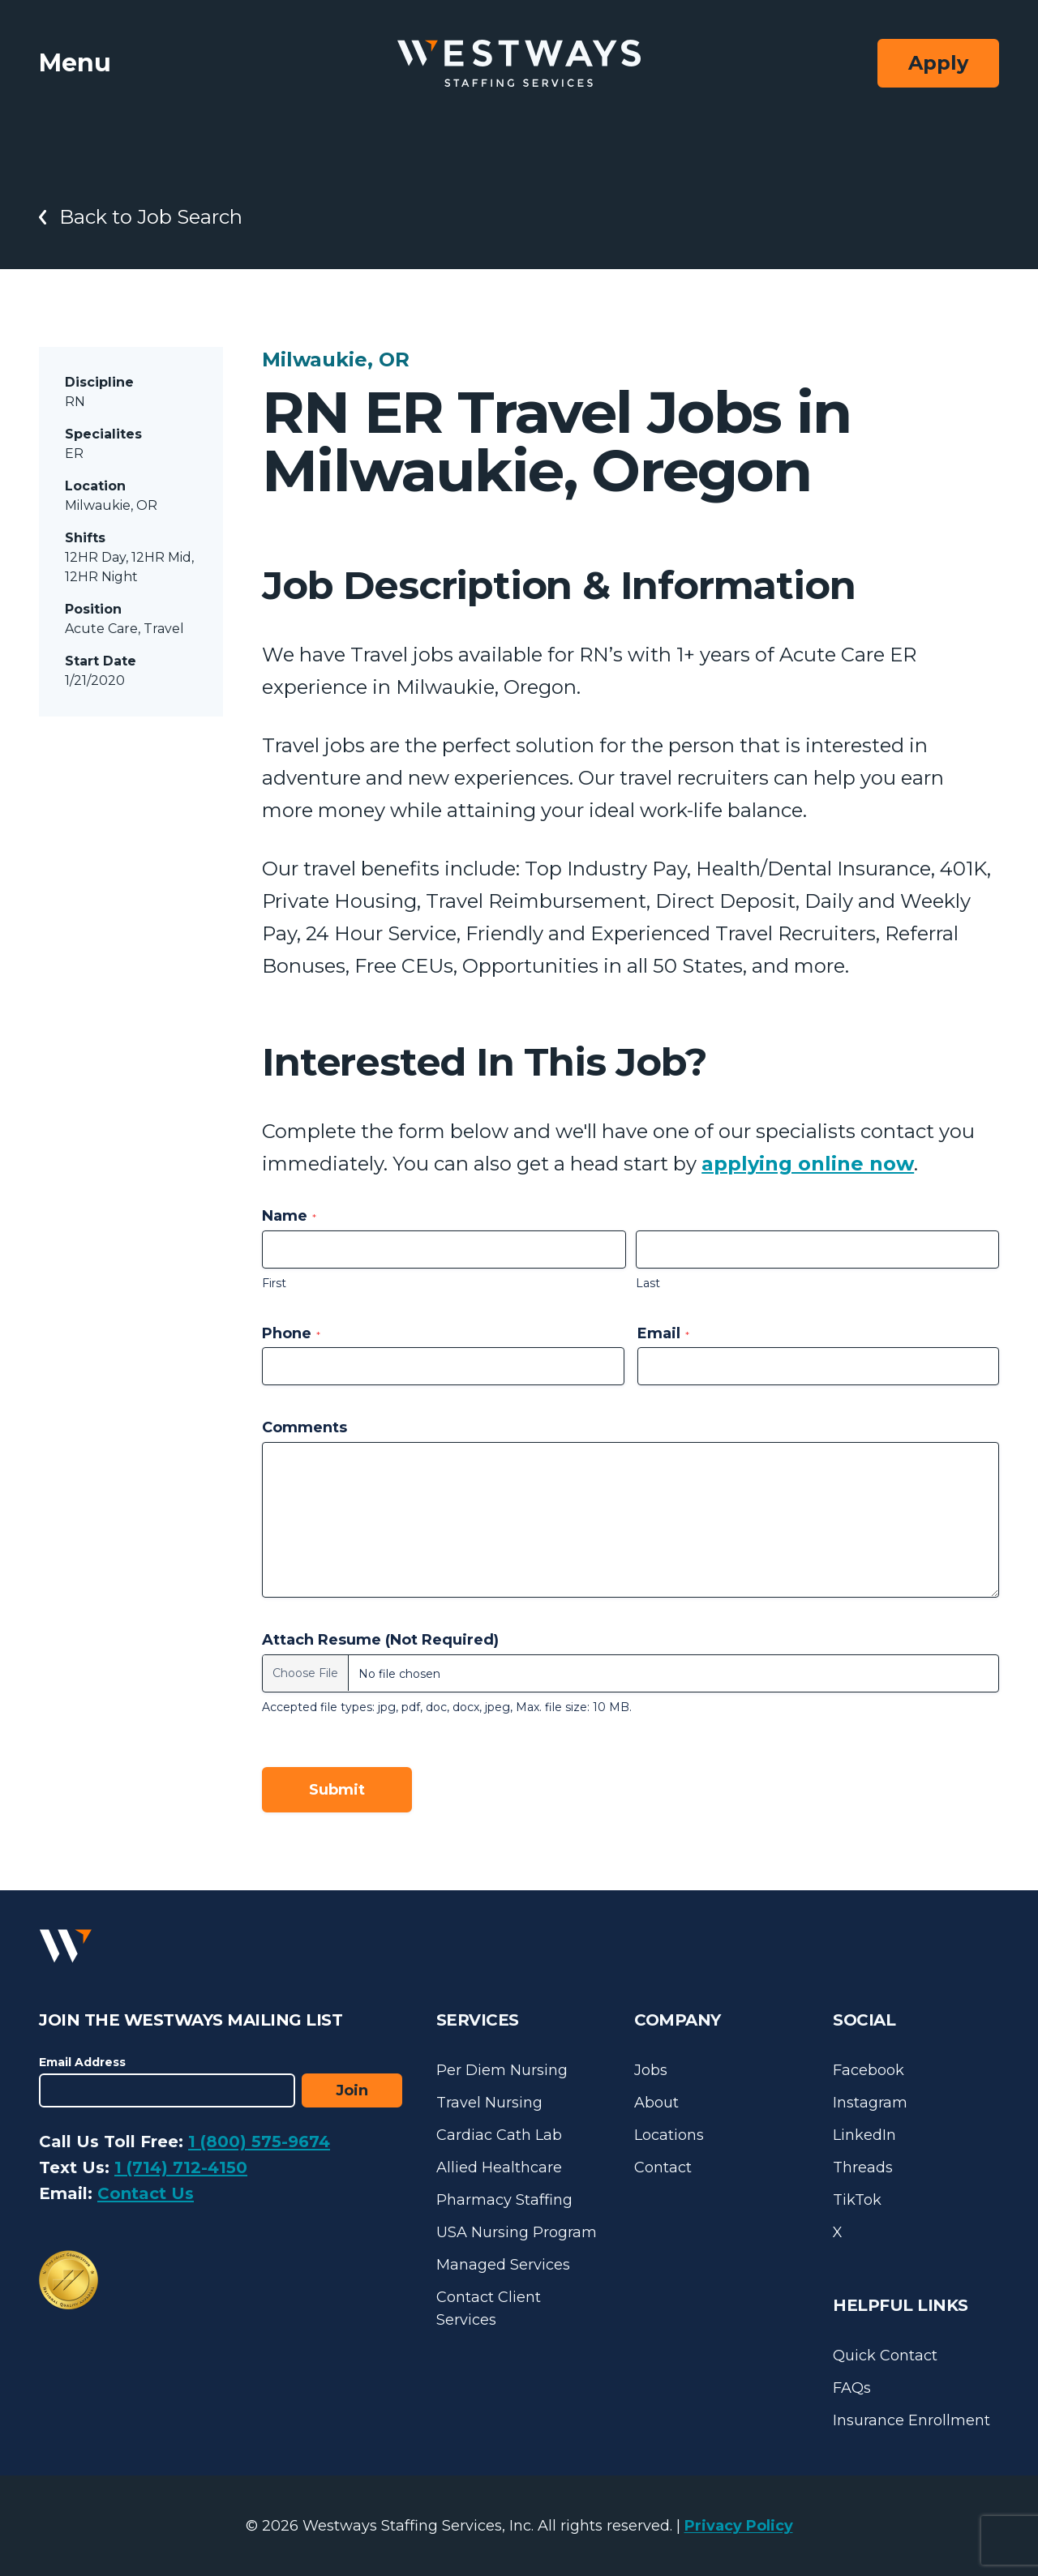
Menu (75, 63)
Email (663, 1333)
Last (648, 1283)
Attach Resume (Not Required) (380, 1640)
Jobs (650, 2070)
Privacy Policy (738, 2526)
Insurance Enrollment (911, 2420)
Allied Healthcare (499, 2167)
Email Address (82, 2062)
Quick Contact (885, 2355)
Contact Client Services (488, 2308)
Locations (669, 2135)
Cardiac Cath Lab (499, 2135)
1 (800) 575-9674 (259, 2141)
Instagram (870, 2103)
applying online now (807, 1163)
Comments (304, 1427)
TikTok (857, 2200)
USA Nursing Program (516, 2232)
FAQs (852, 2388)
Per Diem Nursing (502, 2070)
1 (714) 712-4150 (180, 2167)
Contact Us (145, 2193)
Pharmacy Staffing (504, 2200)
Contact (663, 2167)
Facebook (868, 2070)
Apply (938, 63)
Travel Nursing (489, 2103)
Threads (863, 2167)
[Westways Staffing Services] (519, 64)
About (656, 2103)
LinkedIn (864, 2135)
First (274, 1283)
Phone (291, 1333)
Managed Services (503, 2265)
